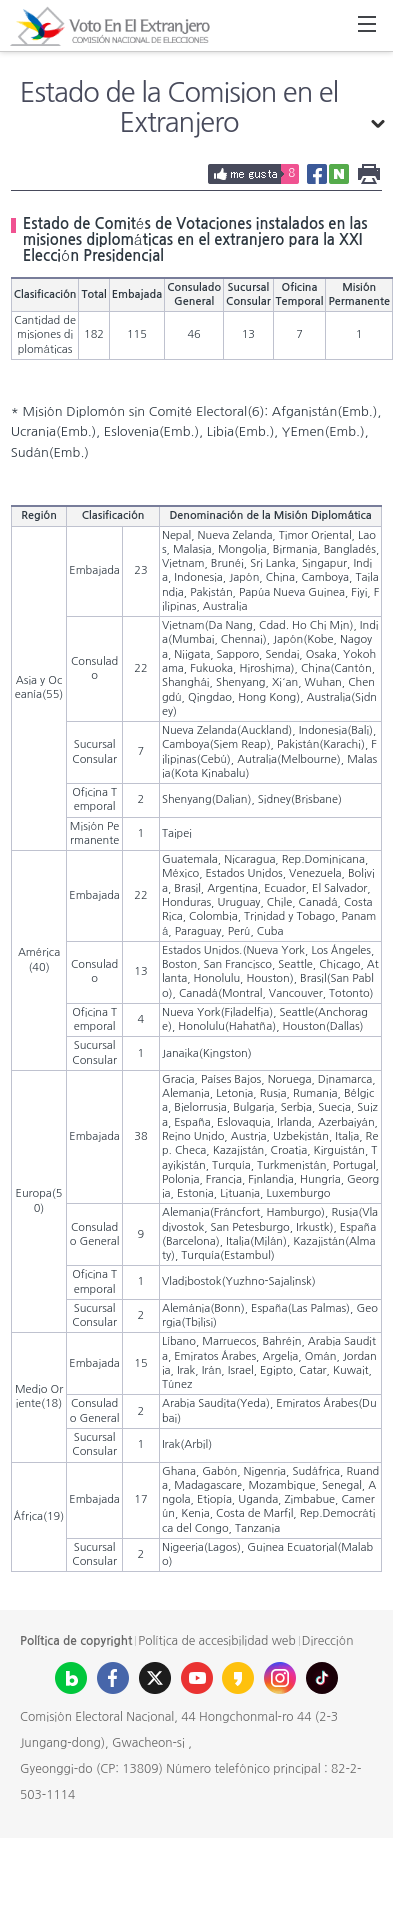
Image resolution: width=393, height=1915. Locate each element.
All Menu (367, 26)
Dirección (328, 1641)
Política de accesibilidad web (216, 1641)
